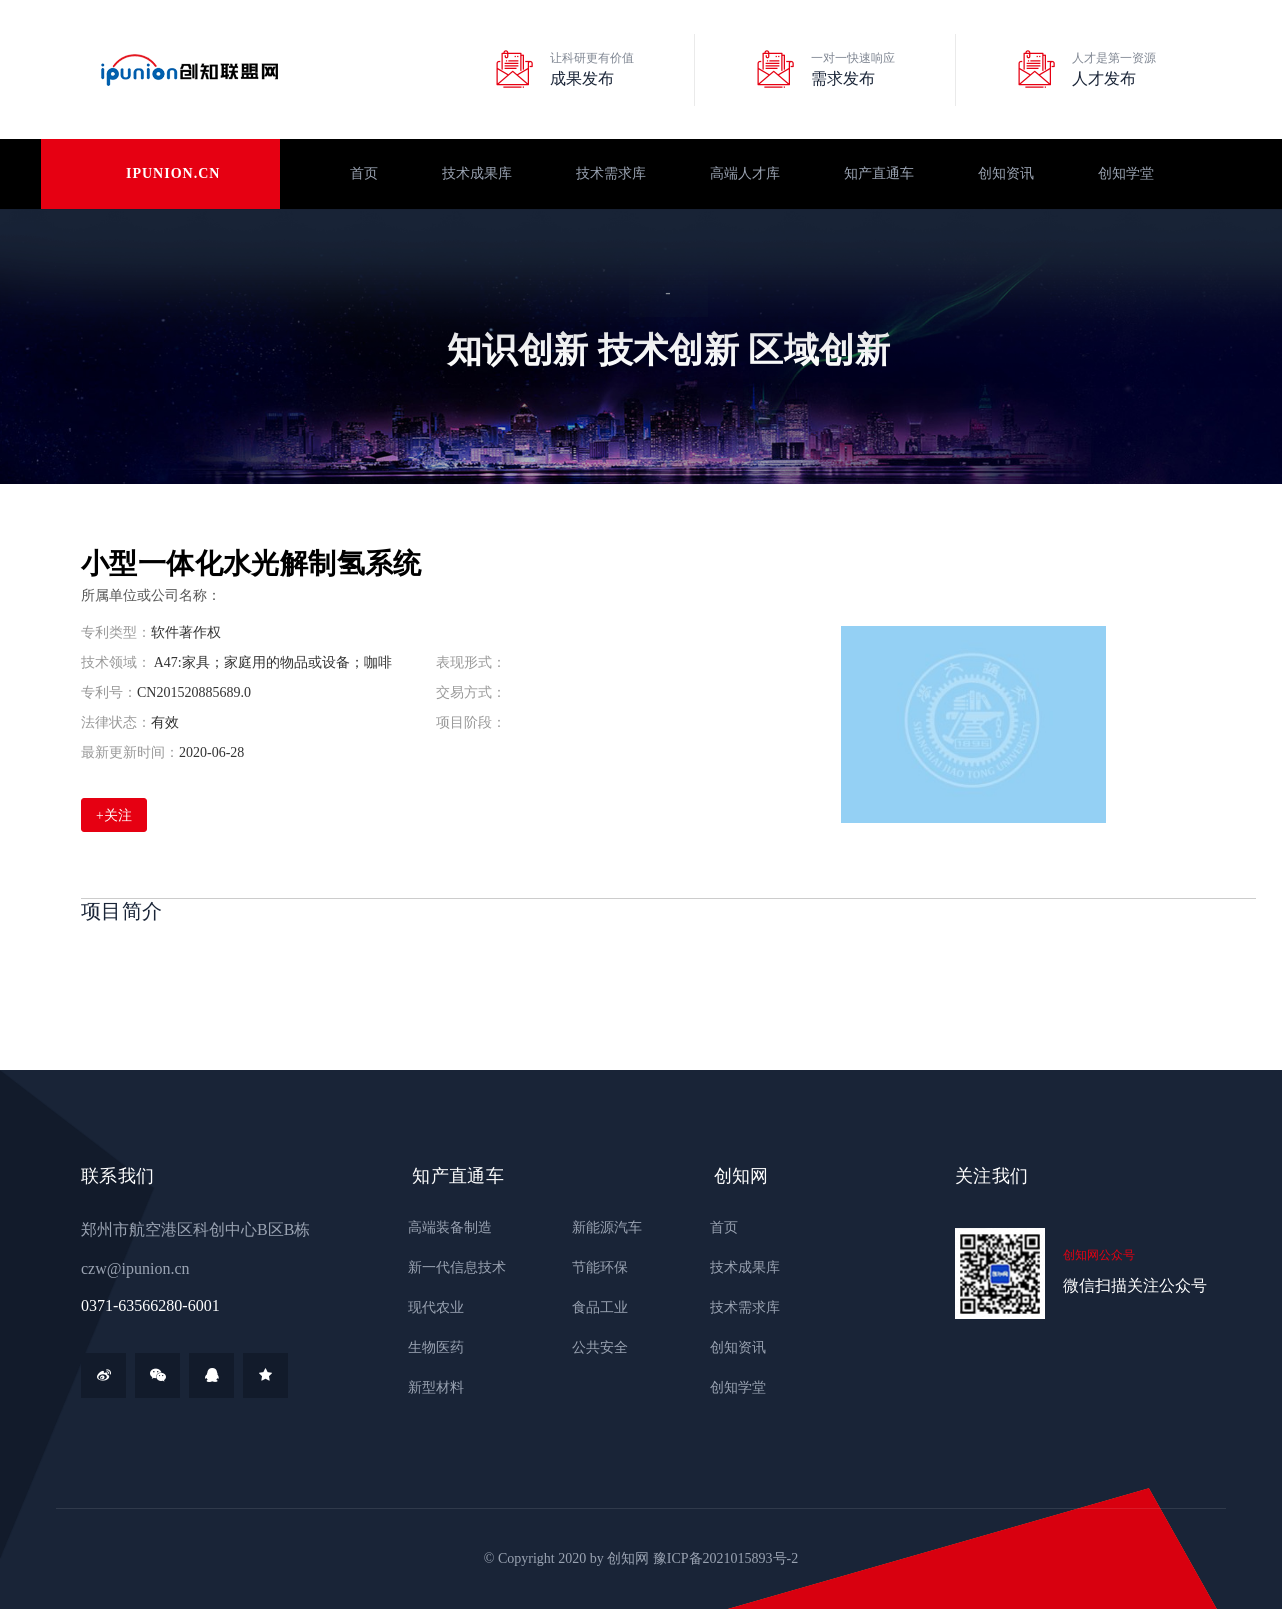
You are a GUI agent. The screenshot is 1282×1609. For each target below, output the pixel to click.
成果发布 (582, 78)
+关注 (114, 815)
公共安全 (595, 1347)
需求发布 (843, 78)
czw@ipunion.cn (135, 1268)
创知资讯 (1006, 173)
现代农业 (431, 1307)
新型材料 (431, 1387)
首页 (364, 173)
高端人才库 (745, 173)
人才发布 (1104, 78)
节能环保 (595, 1267)
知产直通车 (879, 173)
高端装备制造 (445, 1227)
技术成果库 (477, 173)
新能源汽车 (602, 1227)
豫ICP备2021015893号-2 (725, 1558)
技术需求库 (611, 173)
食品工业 (595, 1307)
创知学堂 (1126, 173)
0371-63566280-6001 (150, 1305)
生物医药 (431, 1347)
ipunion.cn (173, 173)
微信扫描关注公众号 (1135, 1285)
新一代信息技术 (452, 1267)
